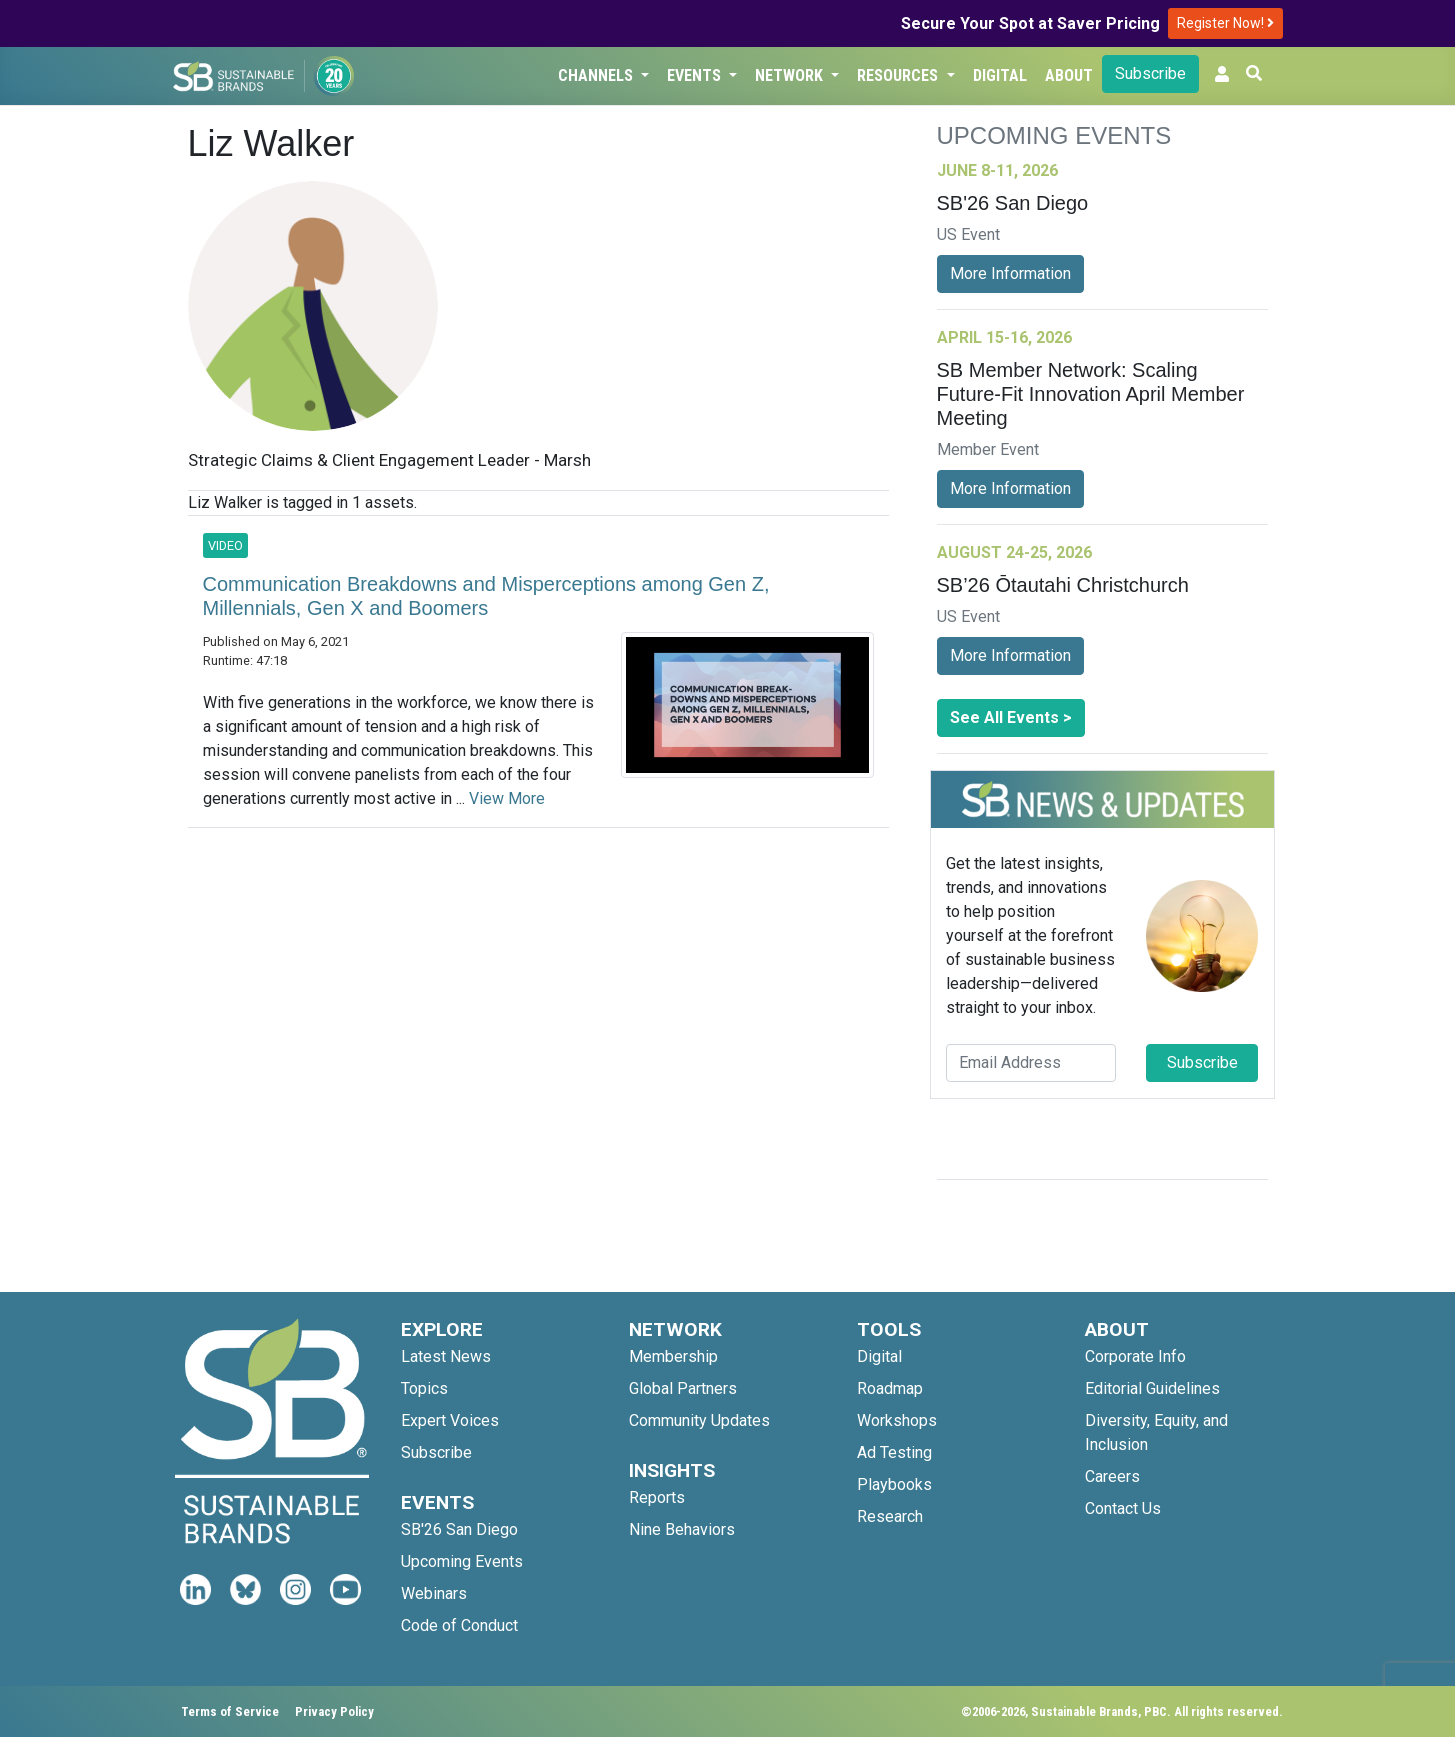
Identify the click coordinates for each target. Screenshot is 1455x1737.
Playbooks (894, 1484)
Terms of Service (230, 1711)
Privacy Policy (334, 1711)
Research (890, 1516)
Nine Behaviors (682, 1529)
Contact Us (1123, 1508)
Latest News (446, 1356)
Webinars (434, 1593)
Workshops (897, 1420)
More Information (1010, 273)
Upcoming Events (462, 1561)
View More (507, 798)
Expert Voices (450, 1420)
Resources (899, 75)
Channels (597, 75)
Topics (424, 1388)
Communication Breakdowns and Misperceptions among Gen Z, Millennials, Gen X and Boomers (486, 596)
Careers (1112, 1476)
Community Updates (699, 1420)
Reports (657, 1497)
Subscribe (1150, 73)
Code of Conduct (459, 1625)
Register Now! (1225, 23)
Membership (673, 1356)
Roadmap (890, 1388)
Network (791, 75)
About (1069, 75)
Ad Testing (894, 1452)
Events (696, 75)
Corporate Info (1135, 1356)
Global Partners (683, 1388)
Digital (1000, 75)
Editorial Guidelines (1152, 1388)
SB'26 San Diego (459, 1529)
